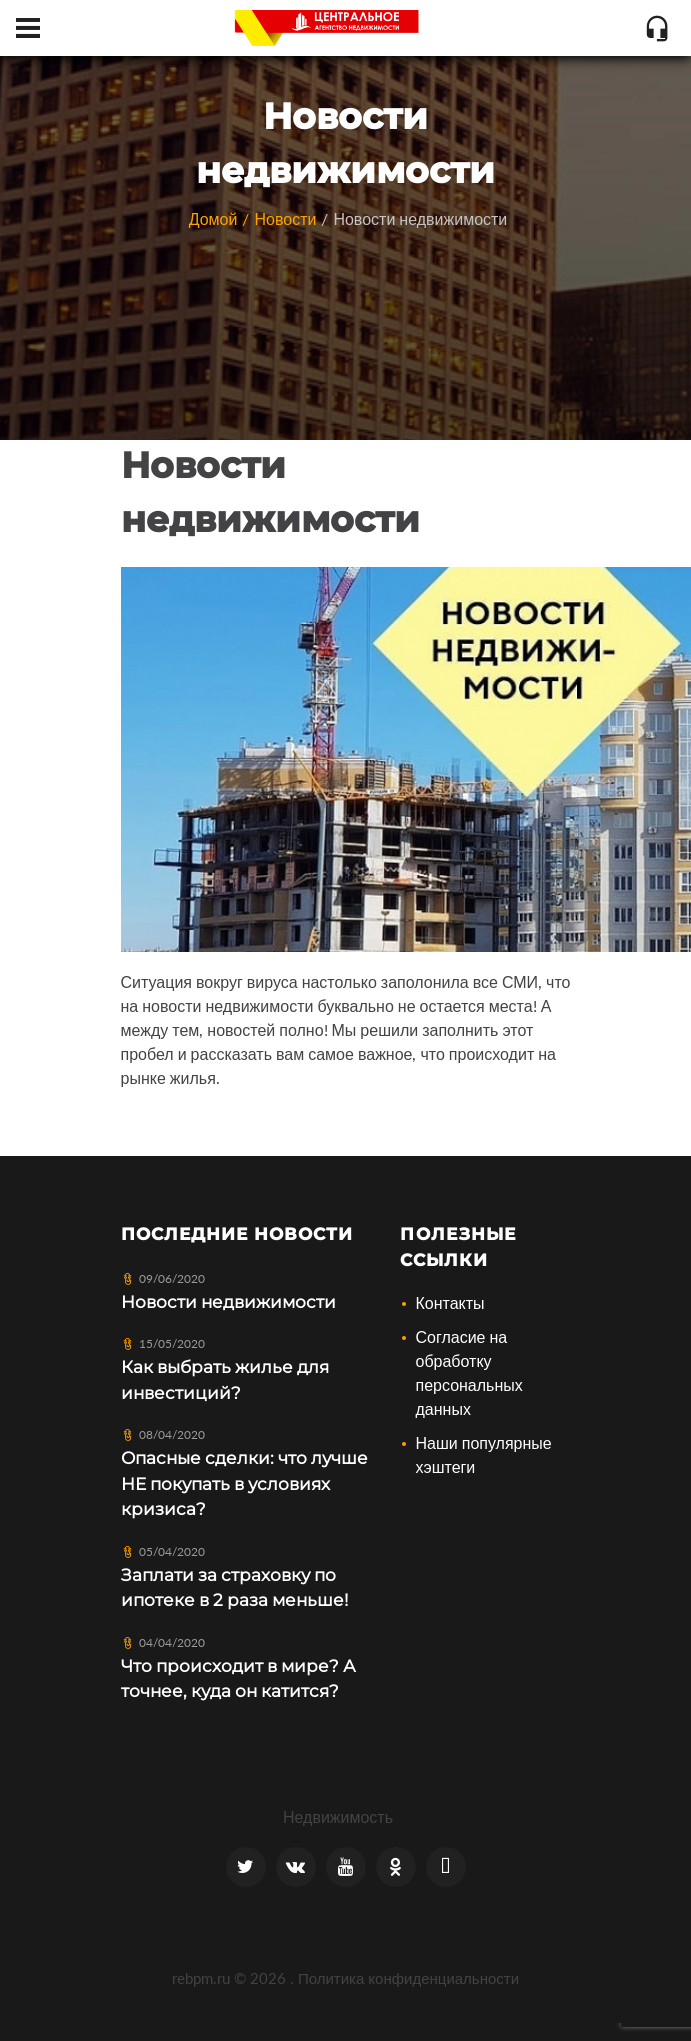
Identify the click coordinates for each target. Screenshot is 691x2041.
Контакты (449, 1302)
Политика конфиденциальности (408, 1978)
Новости (285, 218)
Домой (213, 218)
